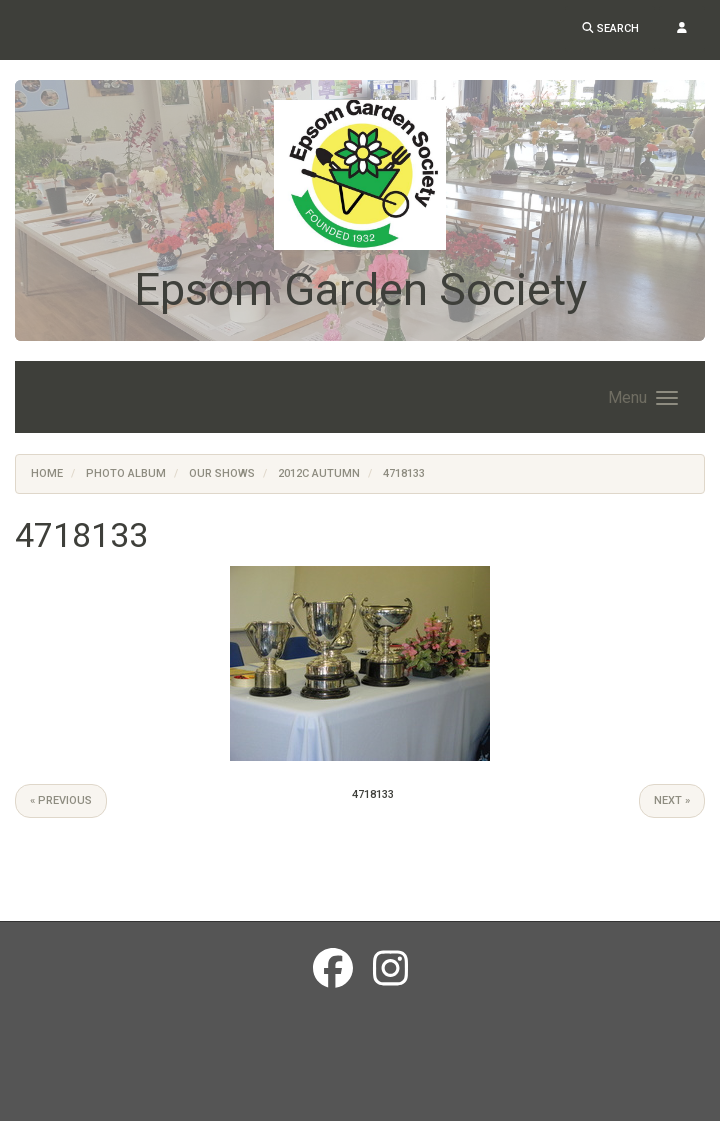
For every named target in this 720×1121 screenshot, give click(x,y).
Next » (672, 800)
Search (610, 28)
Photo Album (126, 473)
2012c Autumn (319, 473)
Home (47, 473)
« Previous (61, 800)
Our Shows (222, 473)
